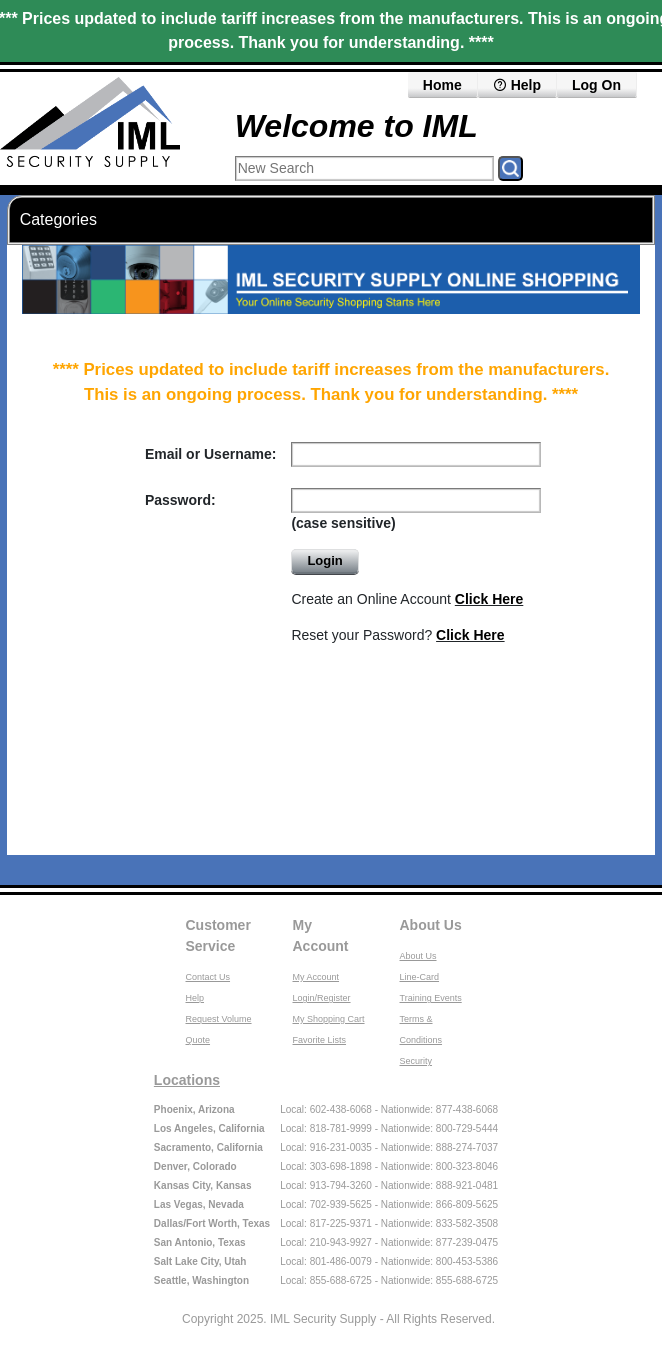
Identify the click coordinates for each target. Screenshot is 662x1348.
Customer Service (218, 935)
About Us (431, 925)
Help (517, 85)
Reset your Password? (397, 635)
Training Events (431, 998)
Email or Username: (211, 454)
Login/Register (322, 998)
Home (442, 85)
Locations (187, 1080)
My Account (321, 935)
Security (416, 1061)
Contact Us (208, 977)
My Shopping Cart (329, 1019)
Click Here (489, 599)
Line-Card (420, 977)
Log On (596, 85)
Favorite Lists (320, 1040)
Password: (180, 500)
